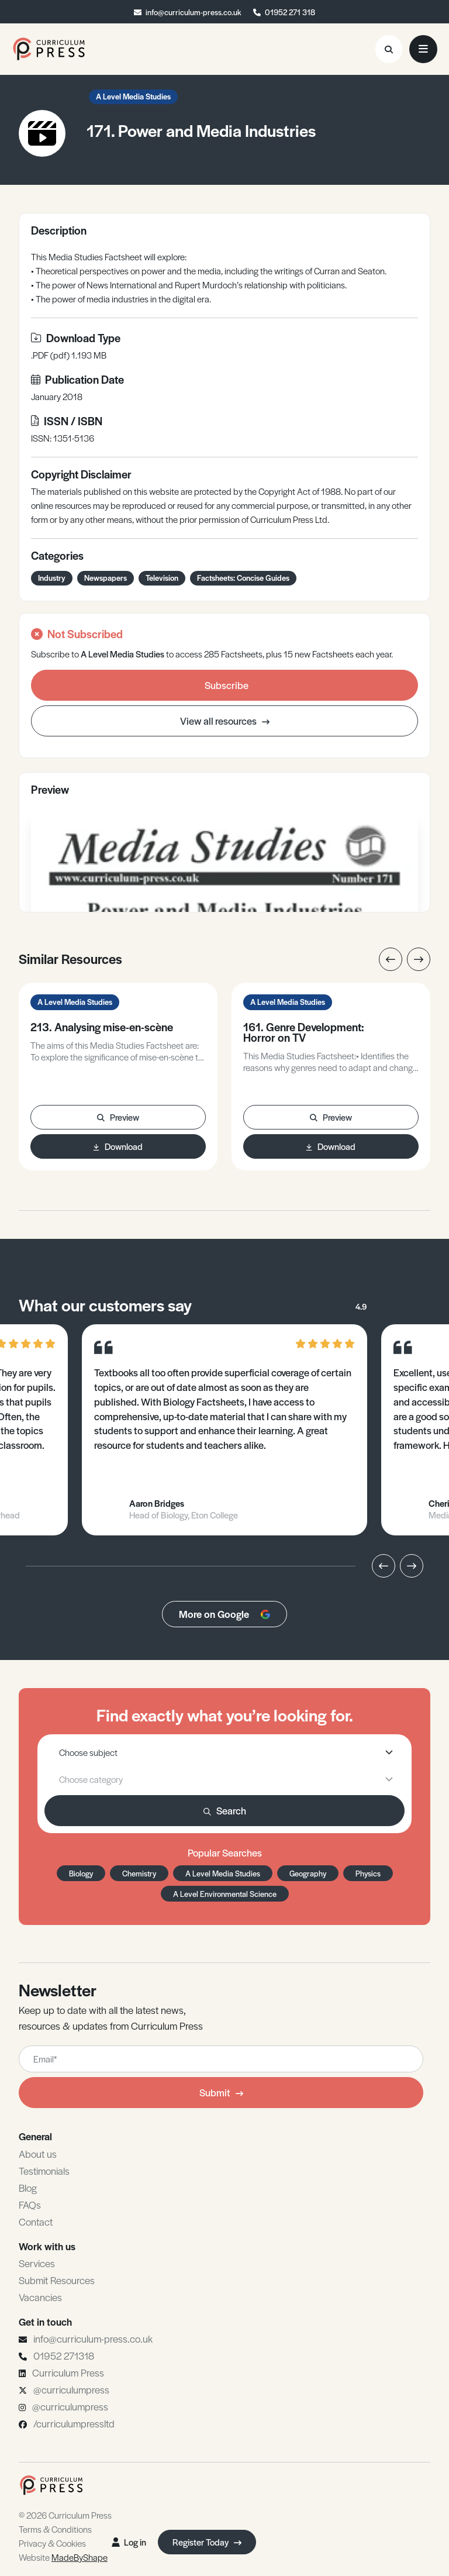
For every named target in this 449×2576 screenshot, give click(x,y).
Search (224, 1810)
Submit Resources (57, 2280)
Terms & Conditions (55, 2529)
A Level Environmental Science (225, 1893)
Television (162, 577)
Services (37, 2263)
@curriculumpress (71, 2389)
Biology (81, 1873)
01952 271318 (63, 2355)
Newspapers (105, 577)
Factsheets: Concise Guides (243, 577)
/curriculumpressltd (74, 2423)
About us (38, 2154)
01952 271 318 (290, 12)
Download (118, 1146)
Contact (36, 2222)
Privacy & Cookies (52, 2543)
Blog (28, 2188)
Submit (221, 2092)
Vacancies (40, 2297)
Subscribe (226, 685)
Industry (51, 577)
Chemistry (139, 1873)
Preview (118, 1117)
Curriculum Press (68, 2372)
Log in (129, 2542)
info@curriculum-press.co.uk (193, 12)
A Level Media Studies (133, 96)
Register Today (206, 2542)
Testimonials (44, 2171)
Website (63, 2557)
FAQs (30, 2205)
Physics (368, 1873)
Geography (307, 1873)
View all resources (225, 721)
